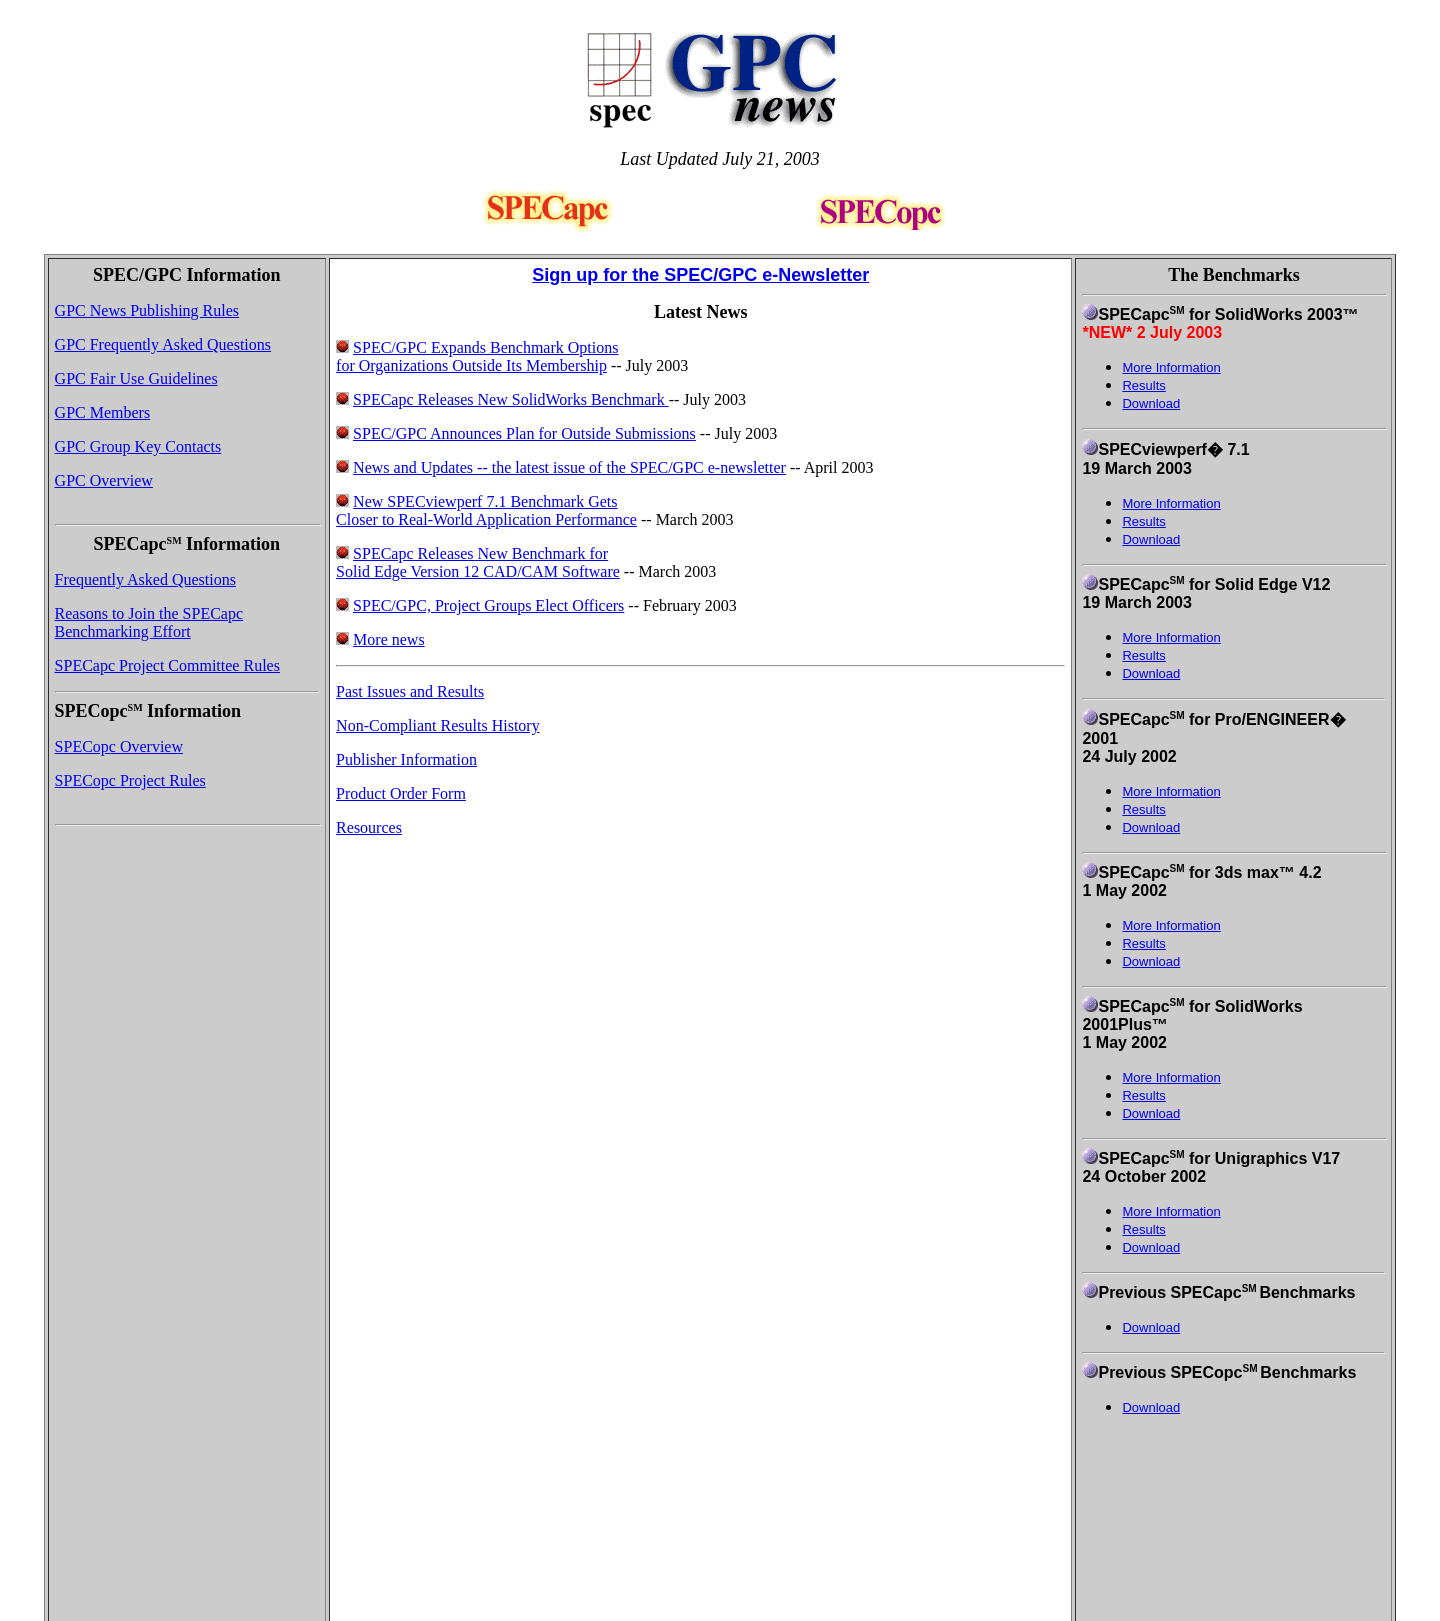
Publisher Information (406, 759)
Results (1143, 521)
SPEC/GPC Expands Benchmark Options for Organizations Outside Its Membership (477, 356)
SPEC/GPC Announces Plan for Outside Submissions (524, 433)
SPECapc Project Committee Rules (167, 665)
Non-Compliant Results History (438, 725)
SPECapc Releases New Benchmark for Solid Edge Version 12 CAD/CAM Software (478, 562)
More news (389, 639)
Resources (369, 827)
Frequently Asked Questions (145, 579)
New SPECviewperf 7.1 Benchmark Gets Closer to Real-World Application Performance (486, 510)
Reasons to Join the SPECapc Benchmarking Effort (149, 622)
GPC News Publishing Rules (147, 310)
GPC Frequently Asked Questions (163, 344)
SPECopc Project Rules (130, 780)
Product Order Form (401, 793)
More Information (1171, 503)
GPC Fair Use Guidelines (136, 378)
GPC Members (103, 412)
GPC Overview (104, 480)
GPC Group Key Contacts (138, 446)
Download (1151, 403)
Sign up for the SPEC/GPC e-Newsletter (700, 275)
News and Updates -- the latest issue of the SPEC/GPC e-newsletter (569, 467)
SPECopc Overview (119, 746)
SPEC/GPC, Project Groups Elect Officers (488, 605)
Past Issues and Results (410, 691)
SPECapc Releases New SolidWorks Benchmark (511, 399)
